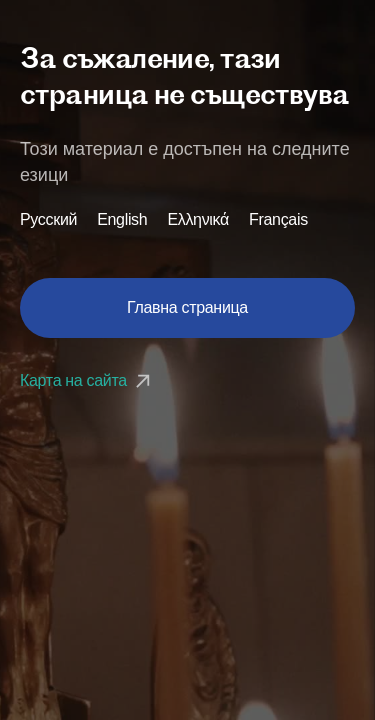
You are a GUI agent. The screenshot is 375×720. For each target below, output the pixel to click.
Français (278, 220)
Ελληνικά (198, 220)
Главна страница (187, 307)
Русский (48, 220)
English (122, 220)
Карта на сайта (87, 380)
